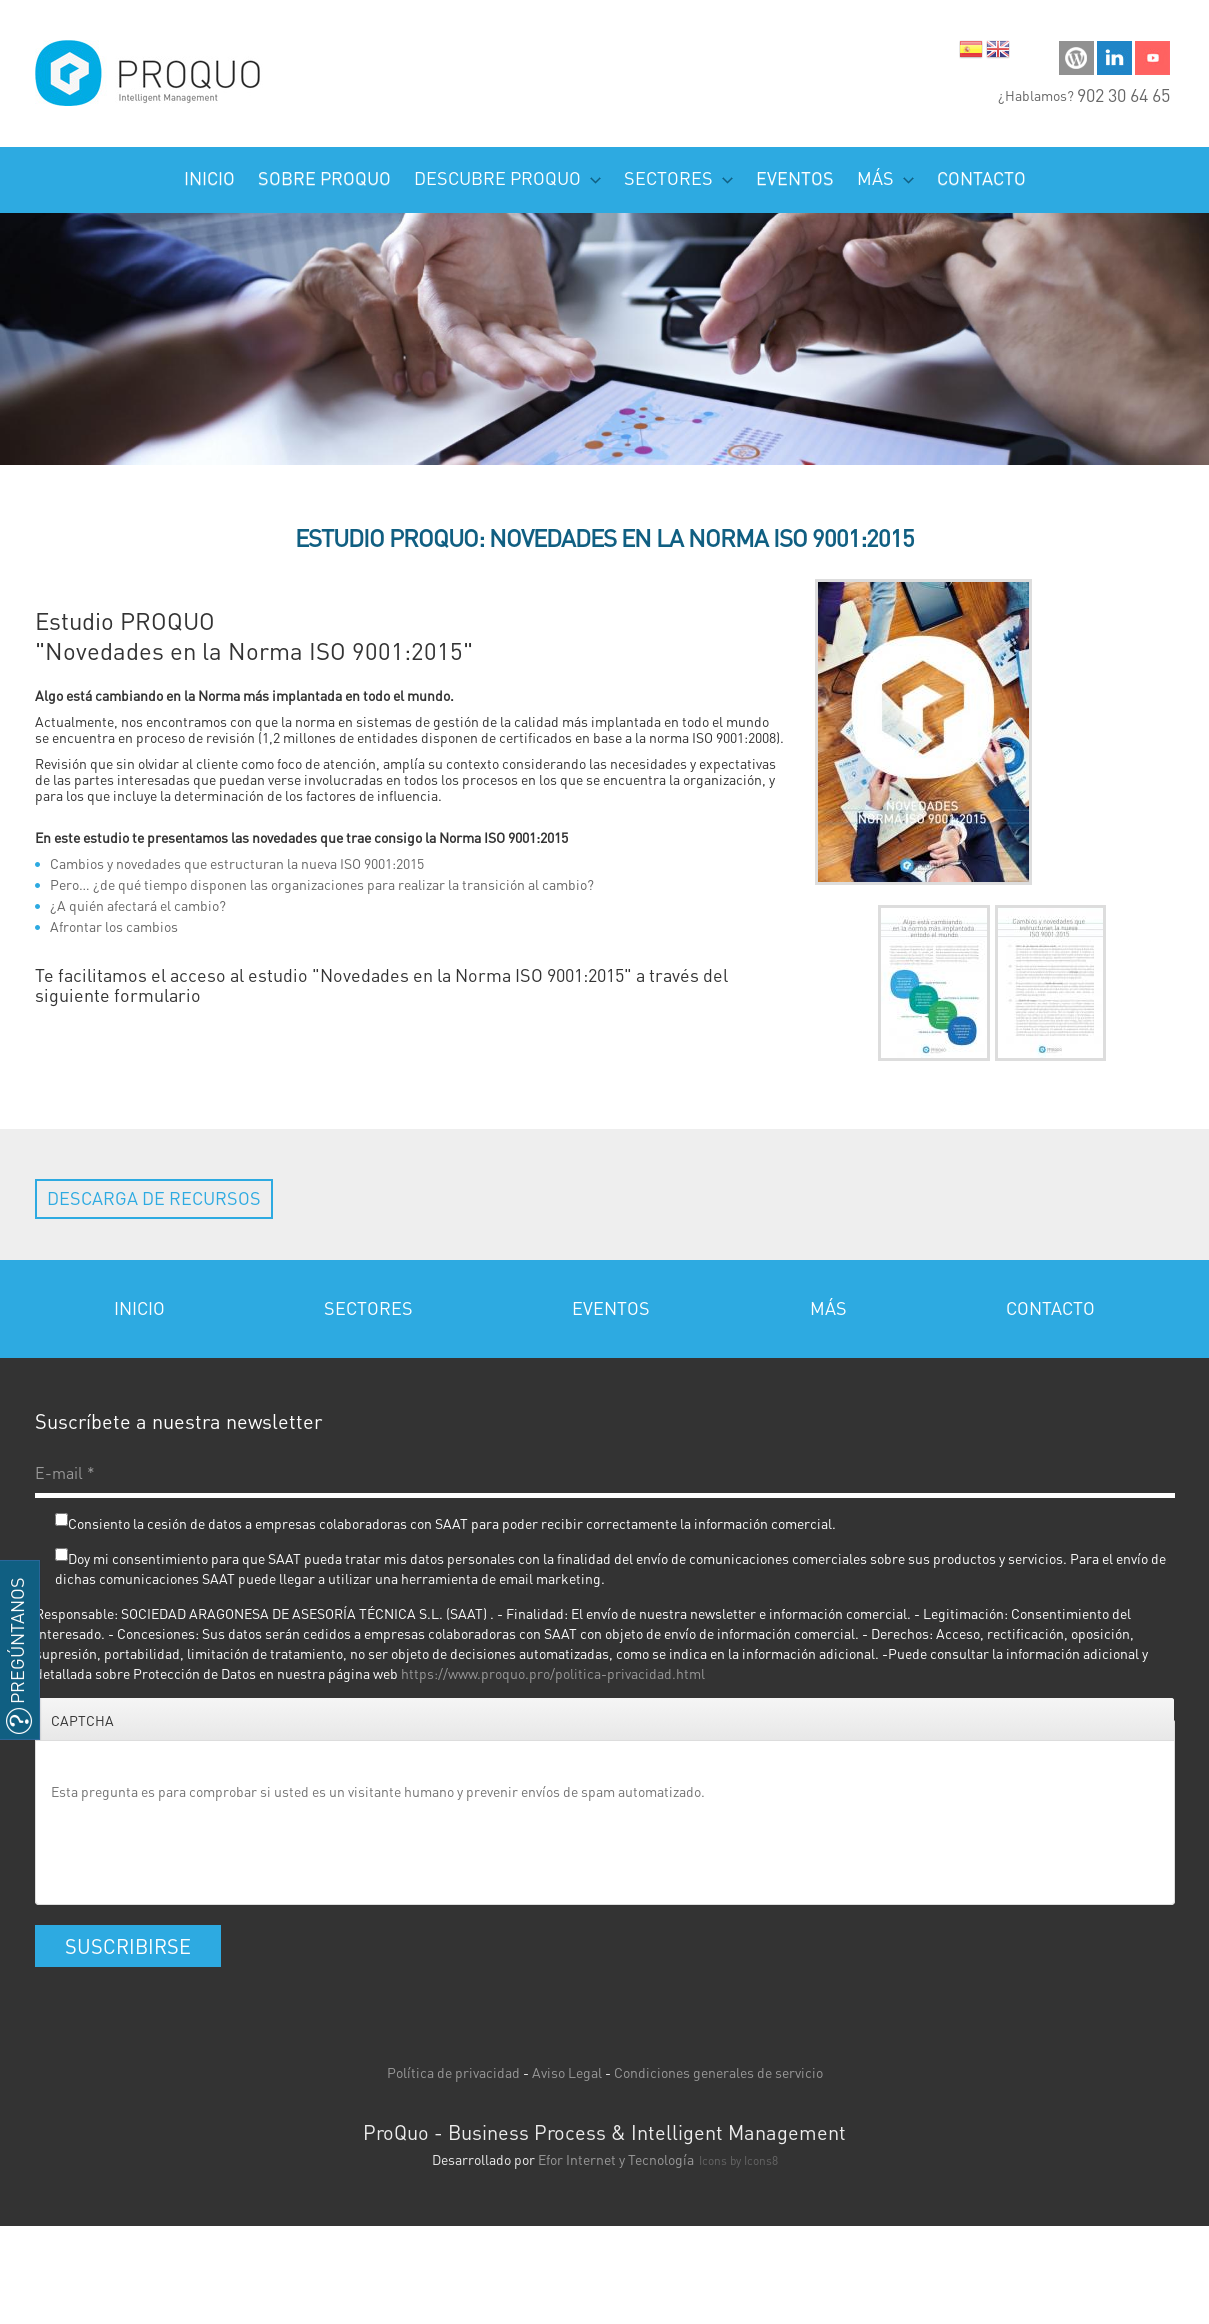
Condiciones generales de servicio (718, 2072)
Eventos (795, 177)
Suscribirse (128, 1946)
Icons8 (761, 2160)
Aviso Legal (567, 2072)
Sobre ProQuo (324, 177)
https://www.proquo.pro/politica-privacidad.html (553, 1673)
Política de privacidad (453, 2072)
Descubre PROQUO (507, 177)
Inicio (209, 177)
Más (885, 177)
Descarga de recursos (154, 1197)
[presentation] (203, 1850)
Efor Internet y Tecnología (616, 2159)
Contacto (981, 177)
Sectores (678, 177)
